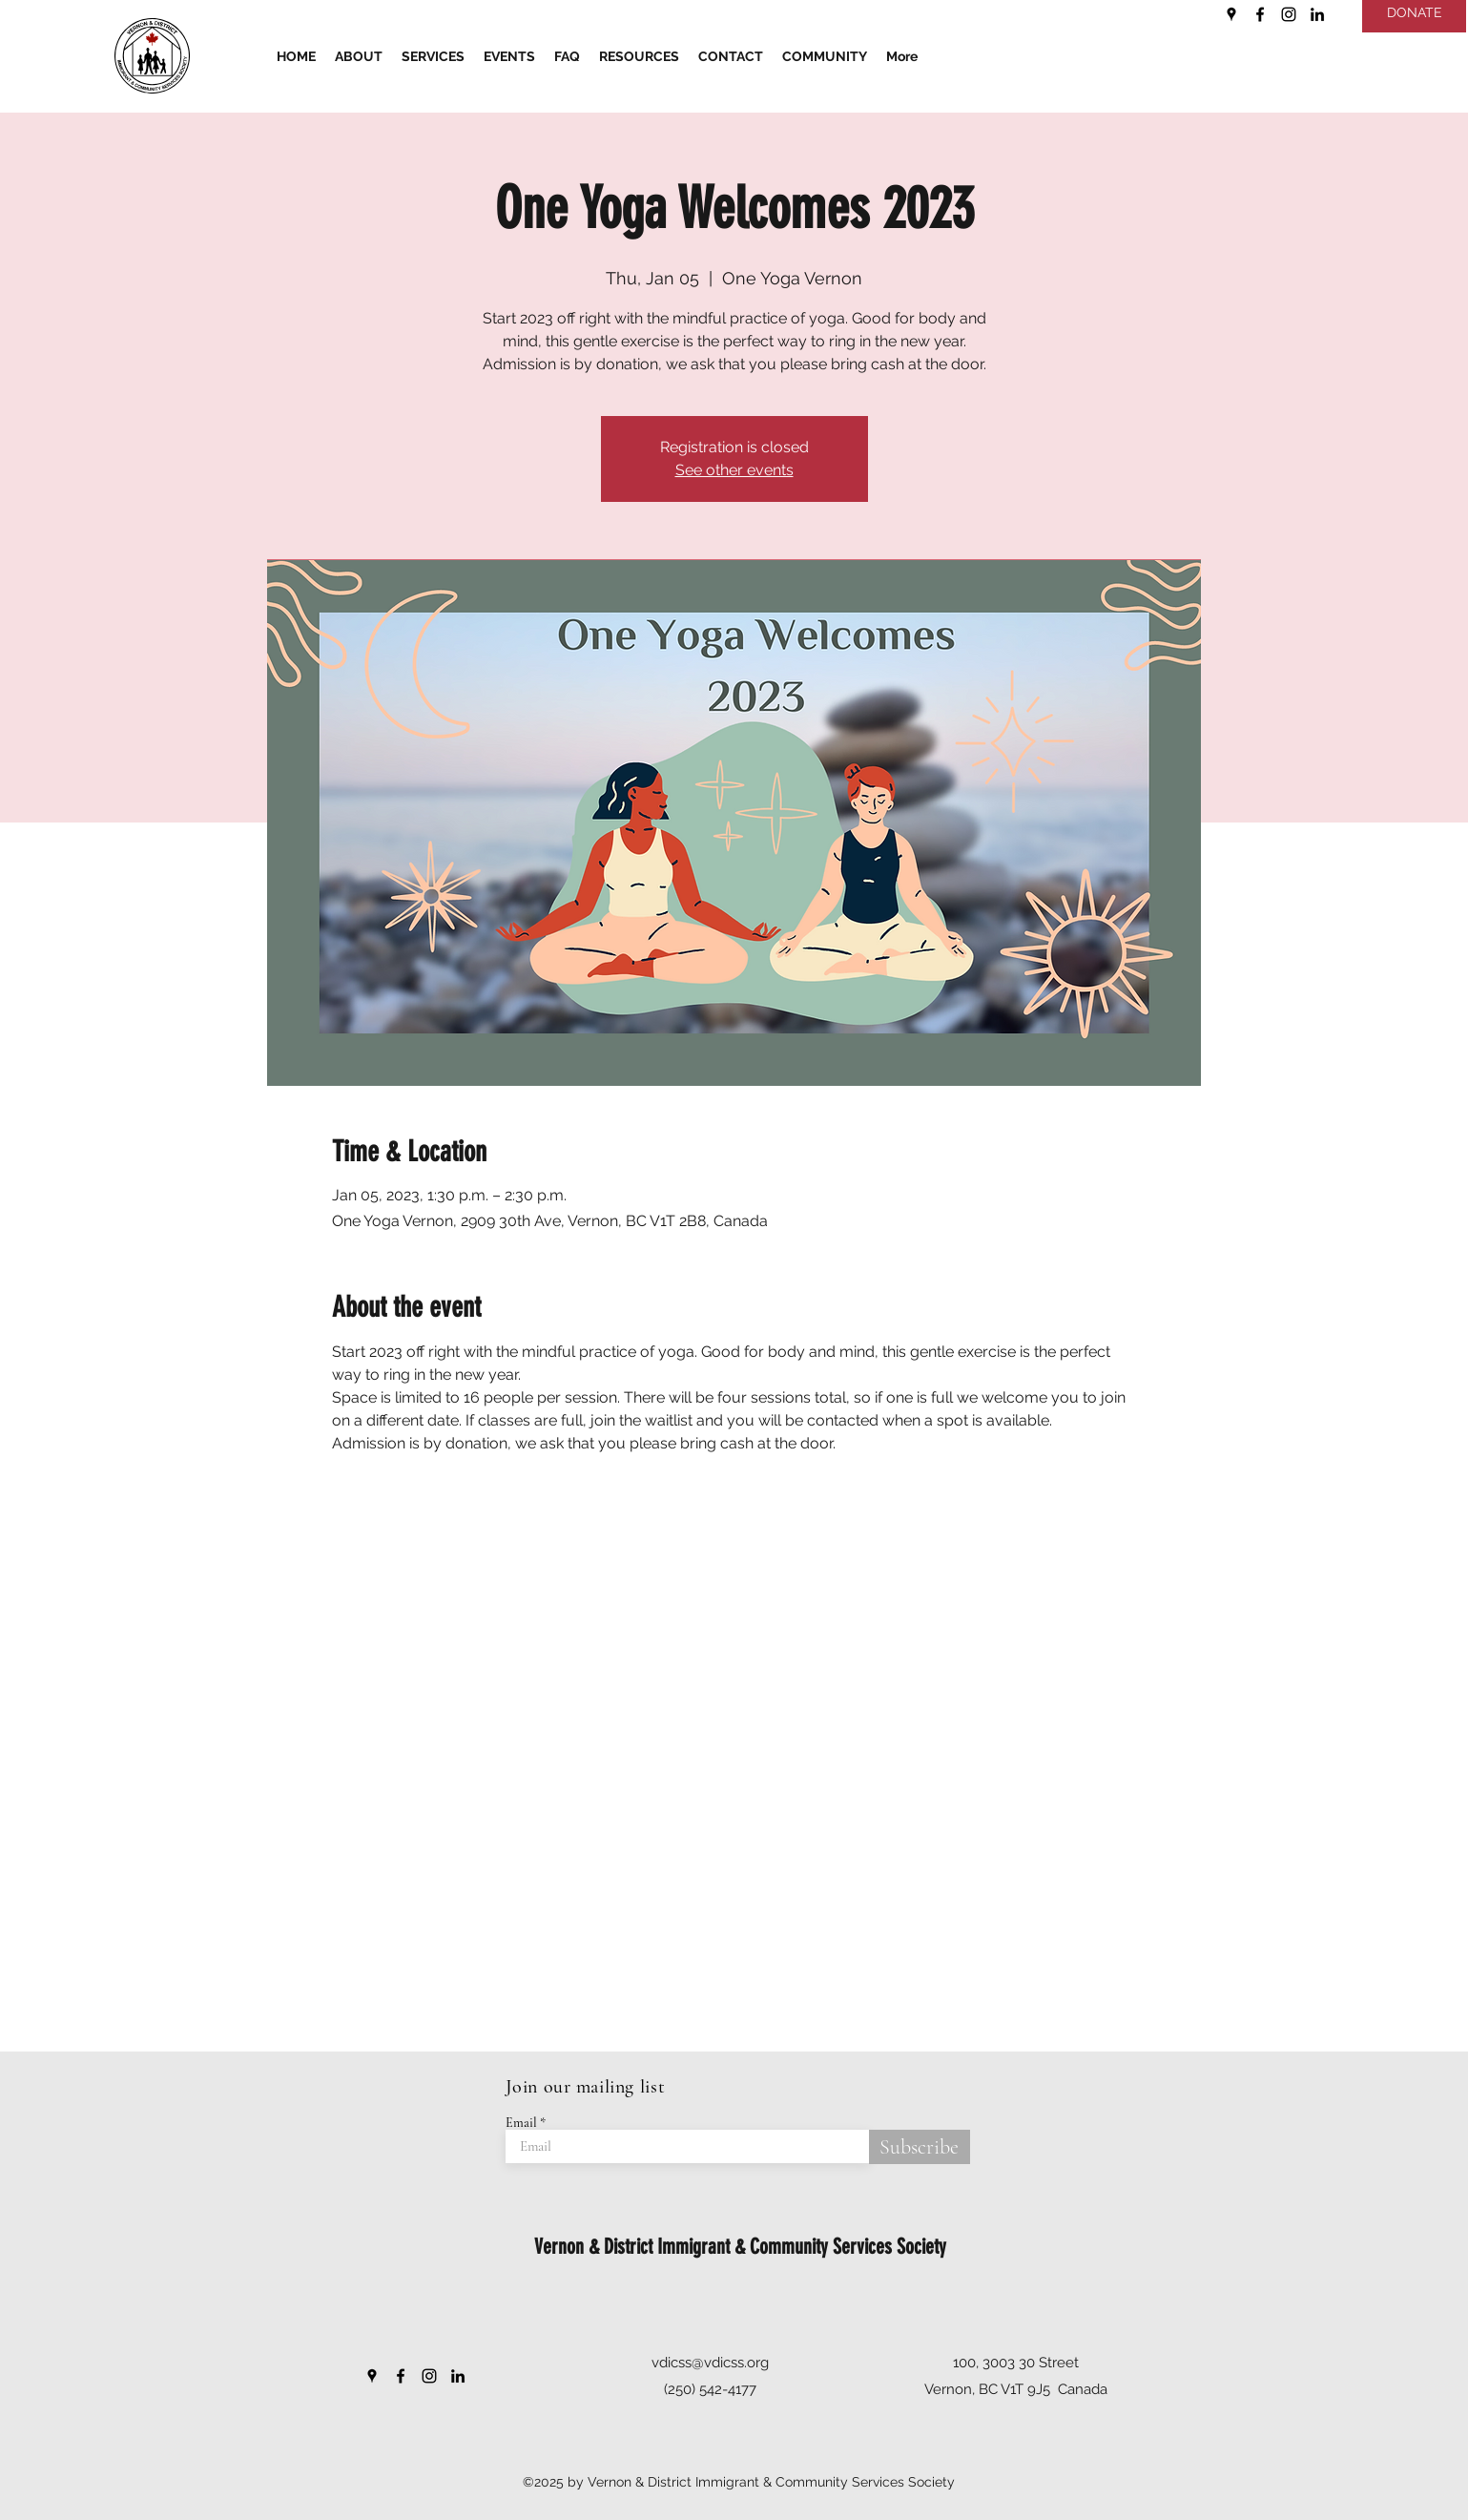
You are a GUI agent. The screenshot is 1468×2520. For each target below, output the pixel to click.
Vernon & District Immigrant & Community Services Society (740, 2247)
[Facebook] (1260, 14)
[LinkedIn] (1317, 14)
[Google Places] (1231, 14)
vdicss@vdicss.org (710, 2362)
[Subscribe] (919, 2147)
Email (521, 2123)
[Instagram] (1288, 14)
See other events (734, 470)
